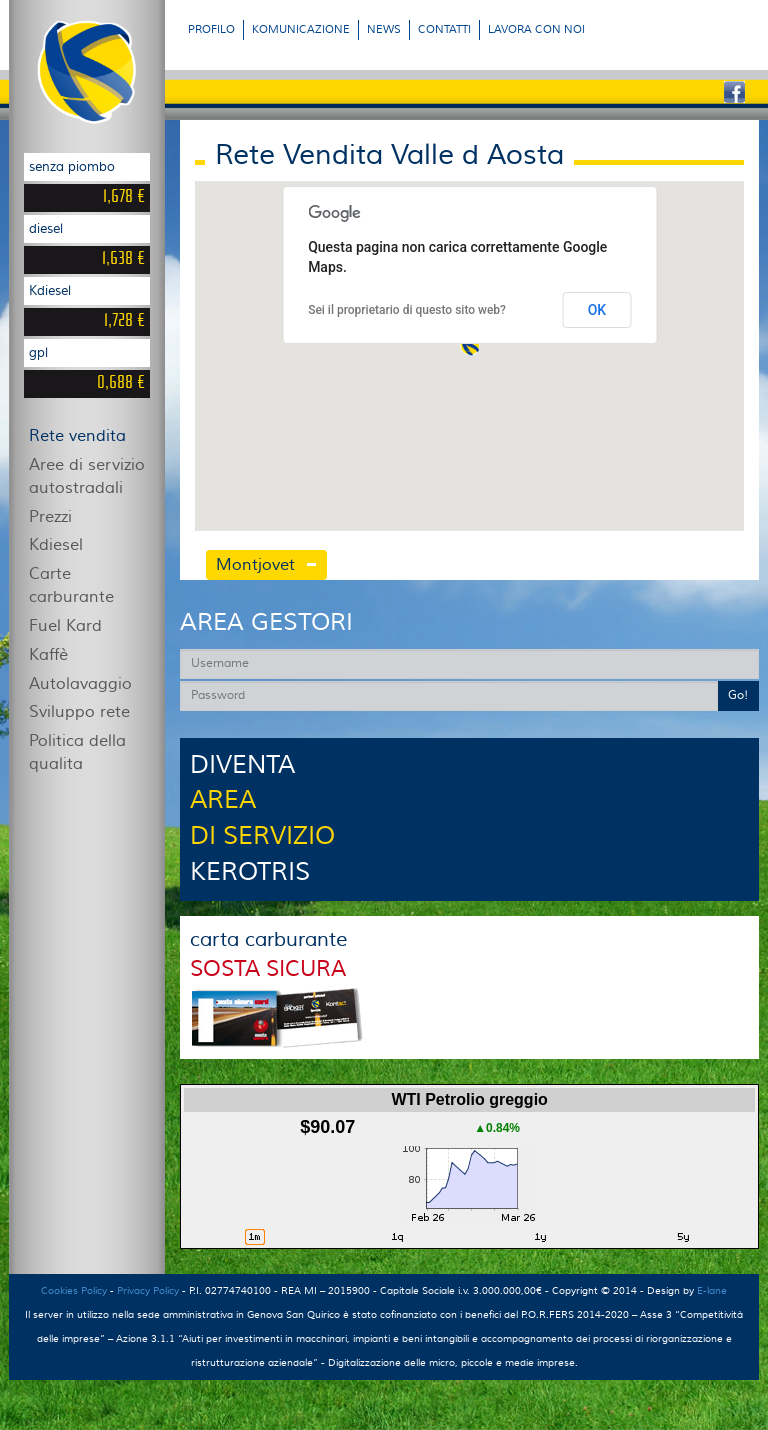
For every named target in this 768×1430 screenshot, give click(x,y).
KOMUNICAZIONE (301, 29)
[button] (470, 346)
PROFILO (211, 29)
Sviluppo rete (79, 712)
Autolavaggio (80, 684)
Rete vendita (77, 436)
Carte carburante (71, 585)
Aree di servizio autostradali (87, 476)
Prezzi (50, 517)
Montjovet (255, 565)
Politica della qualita (77, 752)
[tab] (326, 566)
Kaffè (48, 655)
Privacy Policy (148, 1290)
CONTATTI (444, 29)
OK (597, 310)
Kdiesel (56, 545)
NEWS (384, 29)
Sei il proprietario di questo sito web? (407, 310)
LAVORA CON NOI (536, 29)
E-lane (712, 1290)
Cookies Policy (74, 1290)
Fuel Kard (65, 626)
